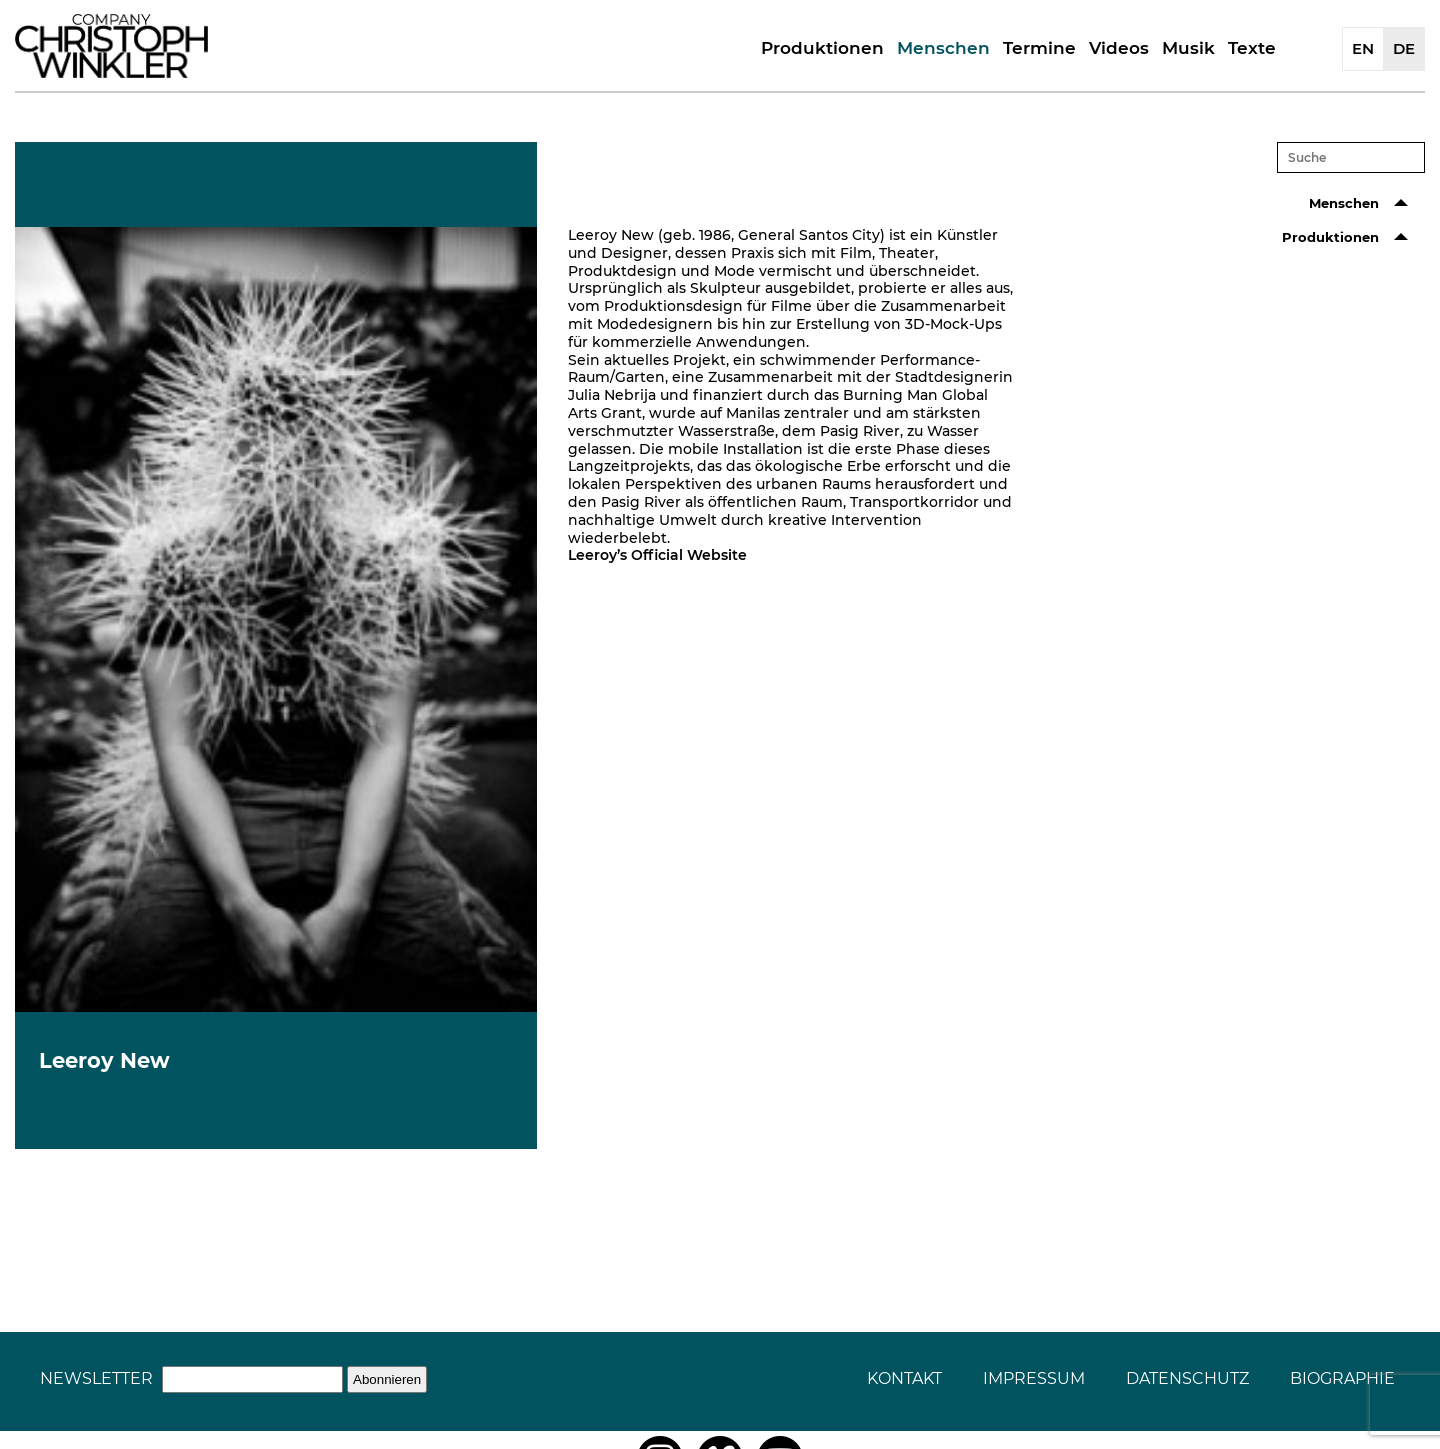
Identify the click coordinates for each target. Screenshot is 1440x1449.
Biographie (1342, 1378)
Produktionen (822, 48)
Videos (1119, 48)
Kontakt (904, 1378)
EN (1363, 48)
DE (1404, 48)
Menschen (943, 48)
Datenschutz (1187, 1378)
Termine (1039, 48)
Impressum (1034, 1378)
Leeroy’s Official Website (657, 555)
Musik (1188, 48)
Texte (1252, 48)
